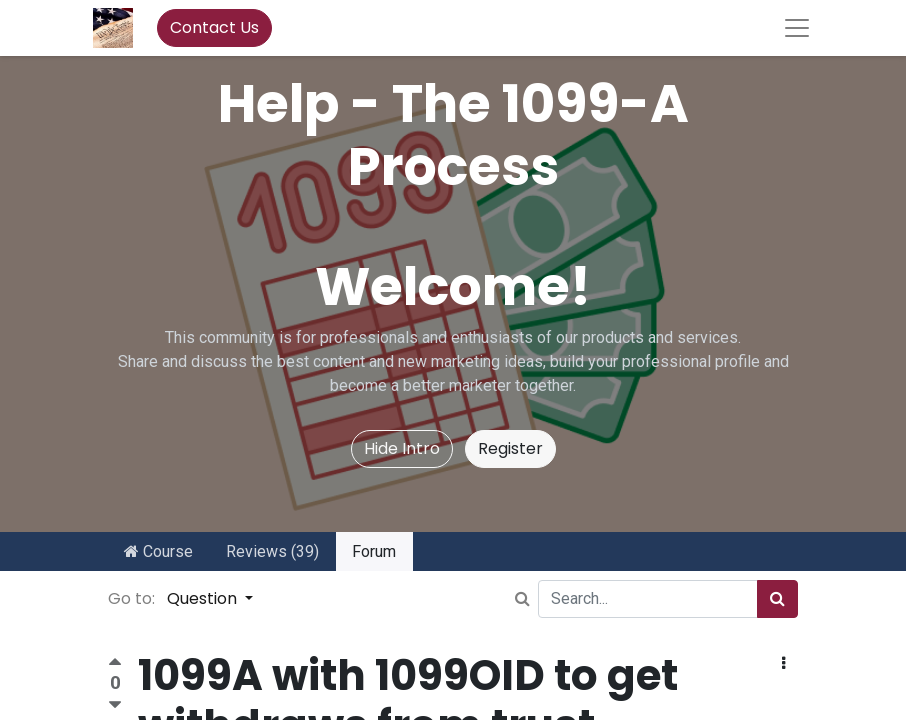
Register (510, 448)
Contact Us (214, 27)
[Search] (777, 599)
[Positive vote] (115, 664)
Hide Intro (402, 448)
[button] (783, 664)
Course (158, 551)
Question (204, 598)
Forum (374, 551)
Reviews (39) (272, 551)
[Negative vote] (115, 705)
